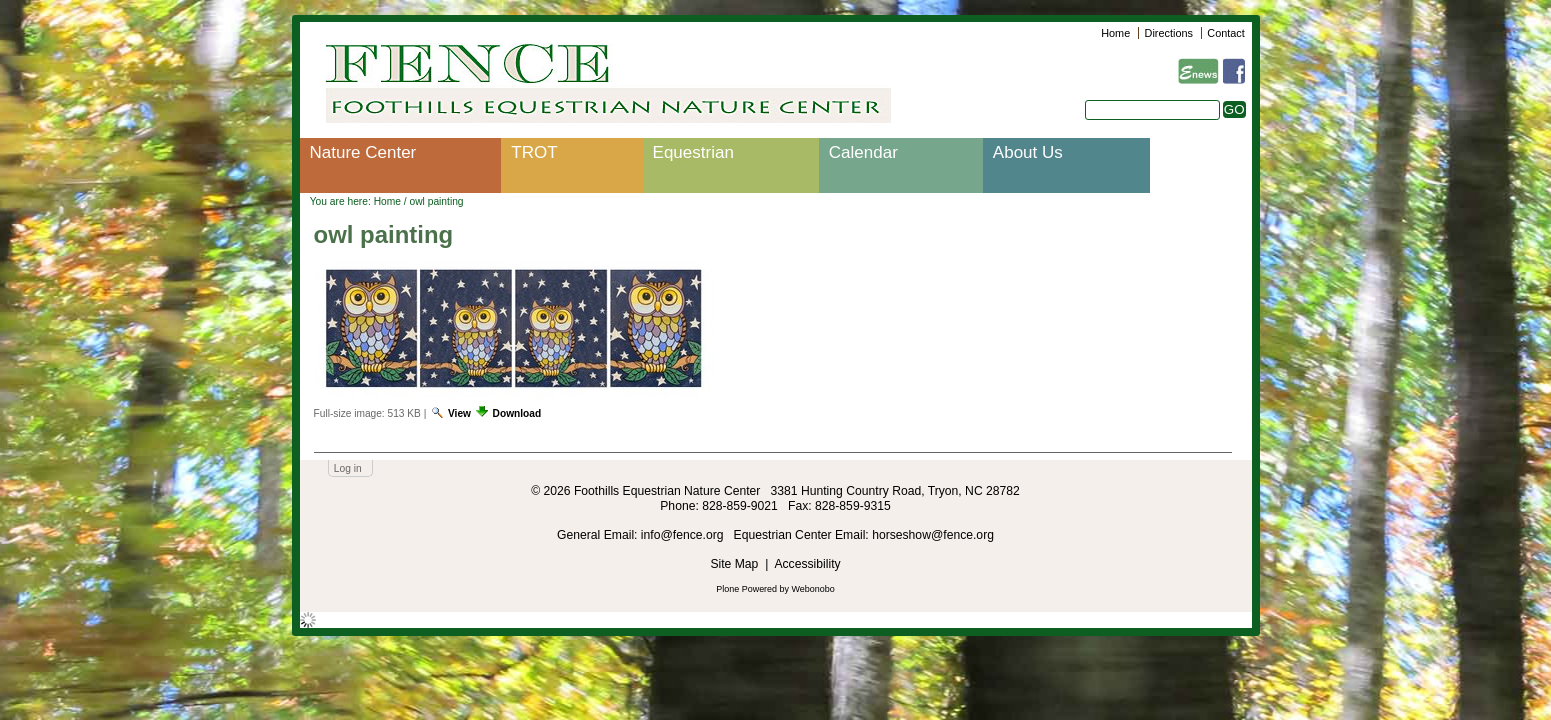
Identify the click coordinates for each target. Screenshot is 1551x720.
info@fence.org (684, 535)
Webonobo (813, 589)
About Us (1028, 152)
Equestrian (693, 152)
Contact (1225, 33)
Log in (348, 468)
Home (1115, 33)
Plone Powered (746, 589)
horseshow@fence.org (933, 535)
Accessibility (807, 564)
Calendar (863, 152)
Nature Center (363, 152)
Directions (1169, 33)
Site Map (734, 564)
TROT (534, 152)
